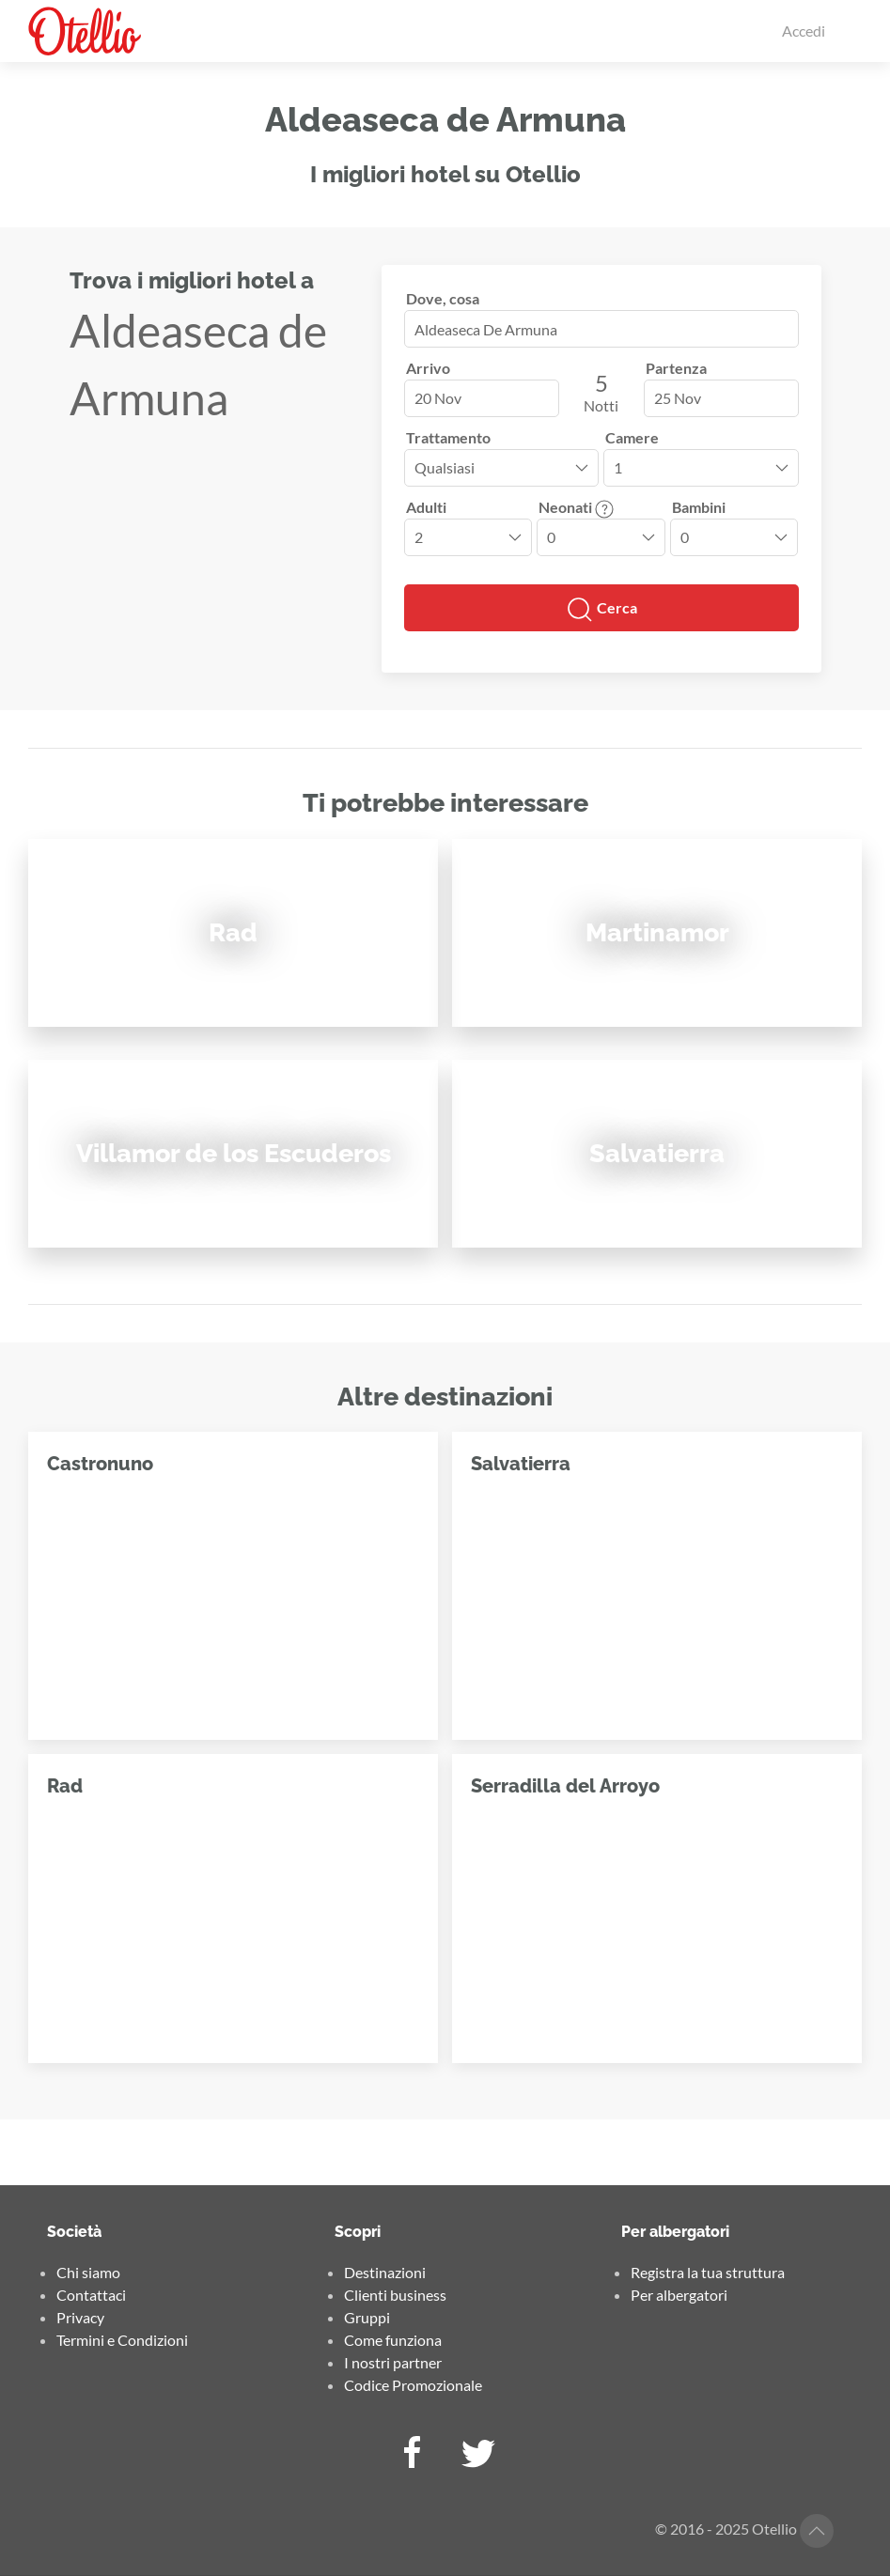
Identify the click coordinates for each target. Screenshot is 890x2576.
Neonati (576, 507)
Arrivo (428, 368)
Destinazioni (385, 2272)
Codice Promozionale (413, 2385)
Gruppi (367, 2317)
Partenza (676, 368)
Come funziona (393, 2340)
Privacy (80, 2317)
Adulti (426, 507)
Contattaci (91, 2295)
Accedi (803, 30)
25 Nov (677, 398)
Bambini (699, 507)
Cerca (601, 610)
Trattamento (448, 437)
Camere (632, 437)
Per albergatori (679, 2295)
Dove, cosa (442, 298)
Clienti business (395, 2295)
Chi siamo (88, 2272)
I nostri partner (393, 2362)
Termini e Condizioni (122, 2340)
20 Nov (437, 398)
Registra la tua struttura (708, 2272)
